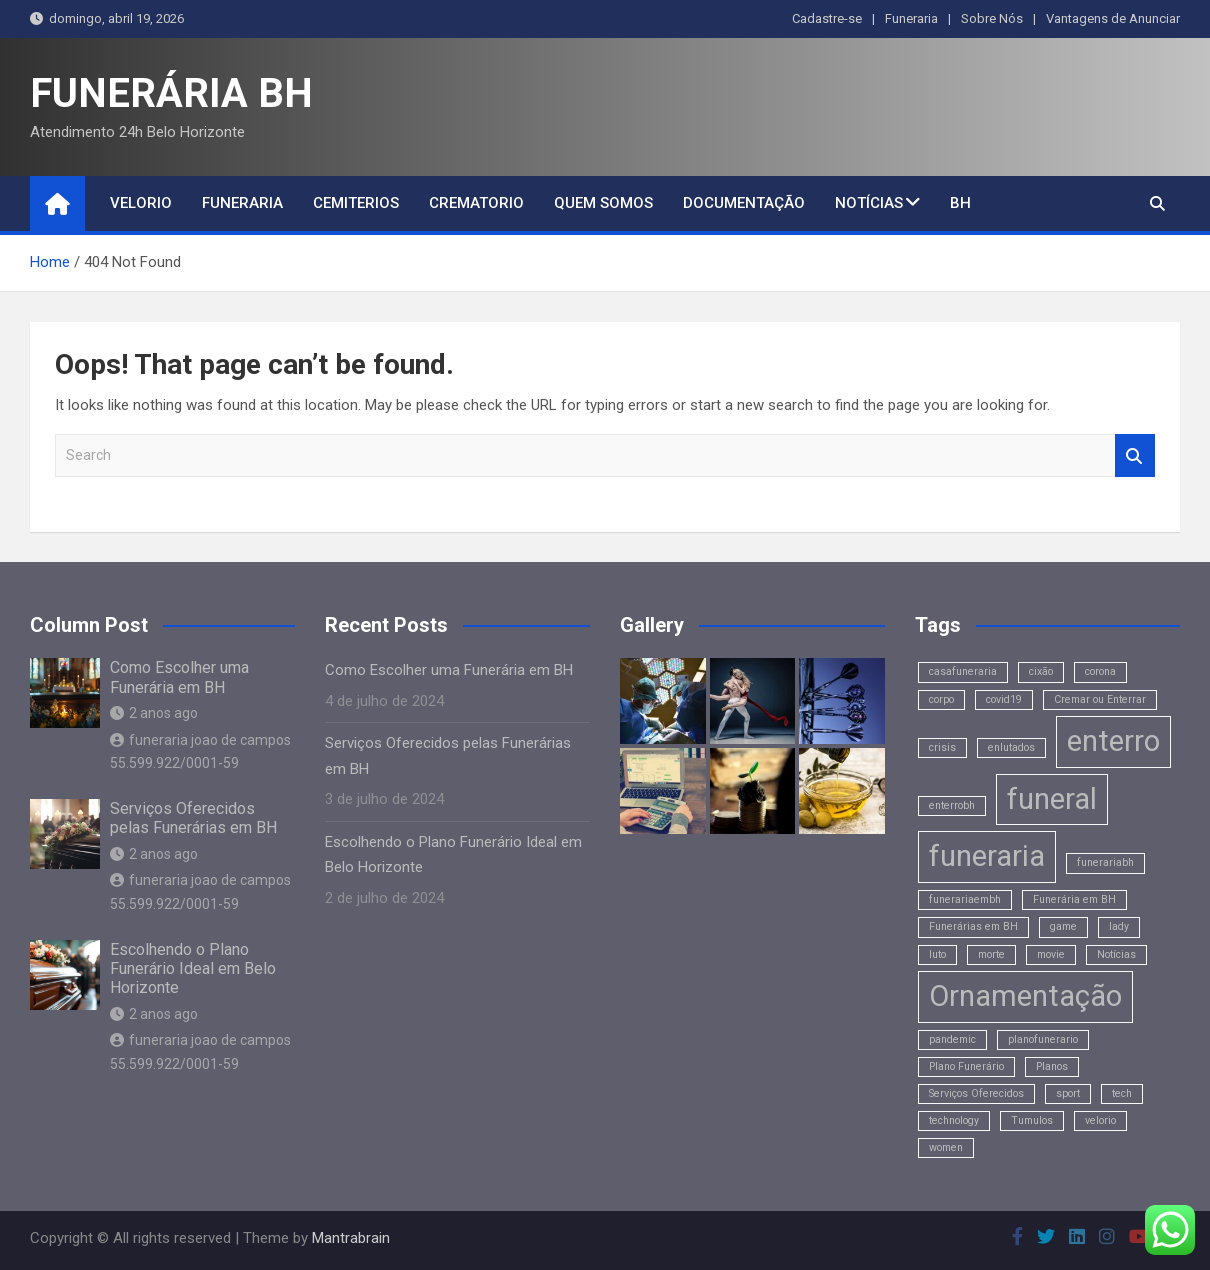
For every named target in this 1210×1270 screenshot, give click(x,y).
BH (960, 203)
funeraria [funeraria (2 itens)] (987, 856)
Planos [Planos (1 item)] (1052, 1066)
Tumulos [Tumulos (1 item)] (1032, 1120)
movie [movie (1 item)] (1051, 954)
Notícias (869, 203)
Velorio (141, 203)
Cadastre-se (827, 18)
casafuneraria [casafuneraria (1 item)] (963, 671)
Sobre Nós (992, 18)
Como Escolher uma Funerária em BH (179, 677)
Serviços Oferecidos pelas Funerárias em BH (193, 818)
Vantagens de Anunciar (1113, 18)
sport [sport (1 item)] (1068, 1093)
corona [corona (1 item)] (1100, 671)
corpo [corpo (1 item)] (941, 699)
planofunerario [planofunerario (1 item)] (1043, 1039)
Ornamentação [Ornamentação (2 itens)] (1025, 996)
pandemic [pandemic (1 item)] (952, 1039)
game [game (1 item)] (1063, 926)
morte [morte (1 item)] (991, 954)
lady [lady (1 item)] (1119, 926)
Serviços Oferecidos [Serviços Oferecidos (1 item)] (976, 1093)
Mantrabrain (351, 1238)
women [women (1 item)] (946, 1147)
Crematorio (476, 203)
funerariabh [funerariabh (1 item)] (1105, 862)
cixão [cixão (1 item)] (1041, 671)
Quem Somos (603, 203)
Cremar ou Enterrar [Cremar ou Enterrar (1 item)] (1100, 699)
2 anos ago (154, 713)
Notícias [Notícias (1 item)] (1116, 954)
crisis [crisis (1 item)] (942, 747)
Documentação (744, 203)
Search (1135, 455)
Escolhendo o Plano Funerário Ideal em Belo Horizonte (193, 968)
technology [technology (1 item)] (954, 1120)
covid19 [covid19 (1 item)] (1004, 699)
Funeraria (911, 18)
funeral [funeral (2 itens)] (1052, 799)
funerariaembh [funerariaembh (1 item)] (965, 899)
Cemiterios (356, 203)
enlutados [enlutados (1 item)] (1011, 747)
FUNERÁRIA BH (171, 93)
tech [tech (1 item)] (1122, 1093)
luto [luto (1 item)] (937, 954)
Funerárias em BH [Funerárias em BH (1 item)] (973, 926)
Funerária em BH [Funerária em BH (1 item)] (1074, 899)
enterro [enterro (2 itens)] (1113, 741)
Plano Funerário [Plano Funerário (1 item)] (966, 1066)
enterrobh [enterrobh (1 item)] (952, 805)
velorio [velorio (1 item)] (1100, 1120)
